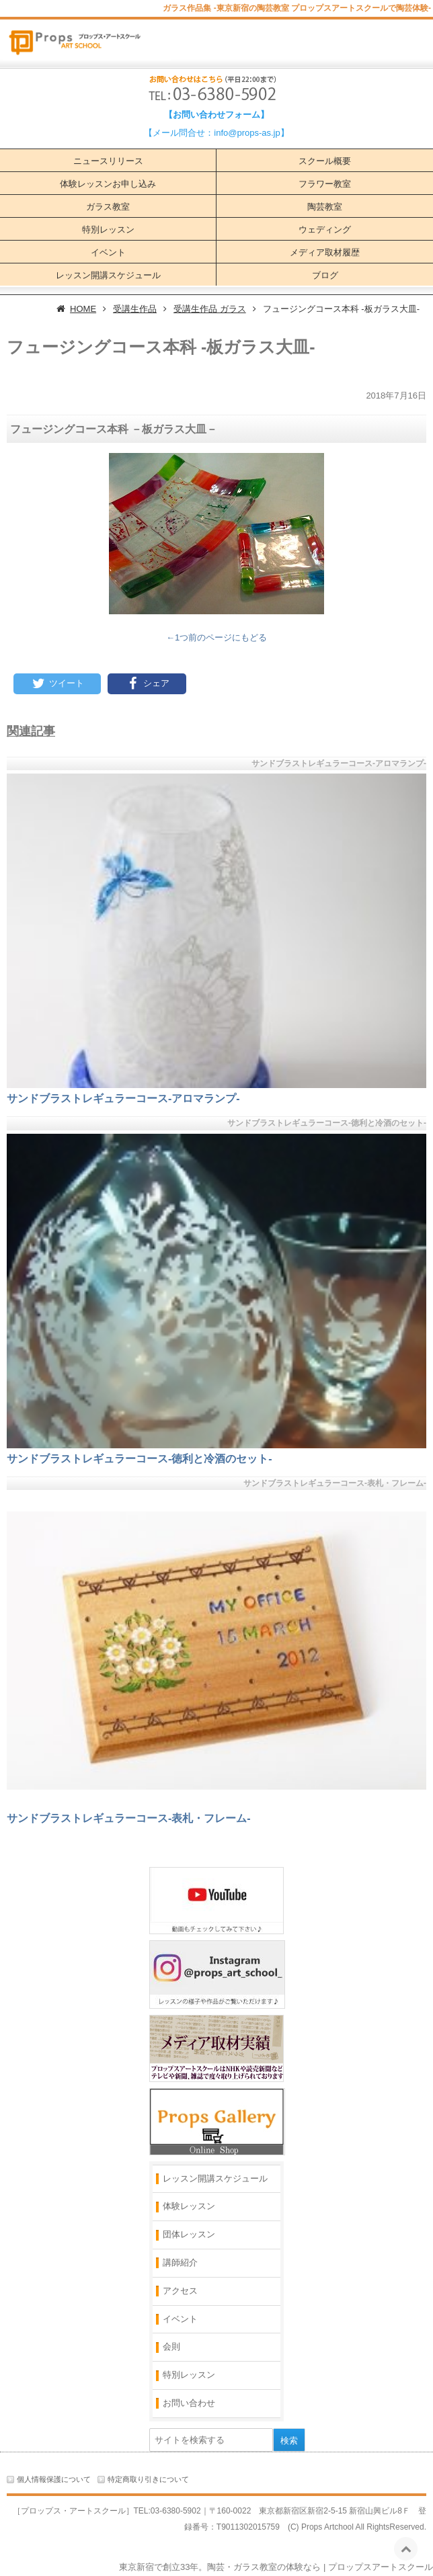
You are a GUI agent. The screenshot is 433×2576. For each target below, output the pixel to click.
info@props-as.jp (247, 133)
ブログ (325, 275)
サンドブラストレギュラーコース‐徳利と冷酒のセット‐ (139, 1458)
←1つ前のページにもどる (216, 637)
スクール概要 (325, 161)
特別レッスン (108, 229)
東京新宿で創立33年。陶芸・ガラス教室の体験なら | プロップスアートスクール (276, 2567)
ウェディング (325, 229)
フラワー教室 (325, 184)
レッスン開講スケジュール (108, 275)
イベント (108, 252)
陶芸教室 (324, 207)
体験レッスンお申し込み (108, 184)
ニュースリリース (108, 161)
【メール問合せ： (179, 133)
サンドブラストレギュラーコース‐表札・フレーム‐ (129, 1818)
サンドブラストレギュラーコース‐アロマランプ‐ (123, 1098)
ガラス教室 (108, 207)
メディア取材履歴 (325, 252)
